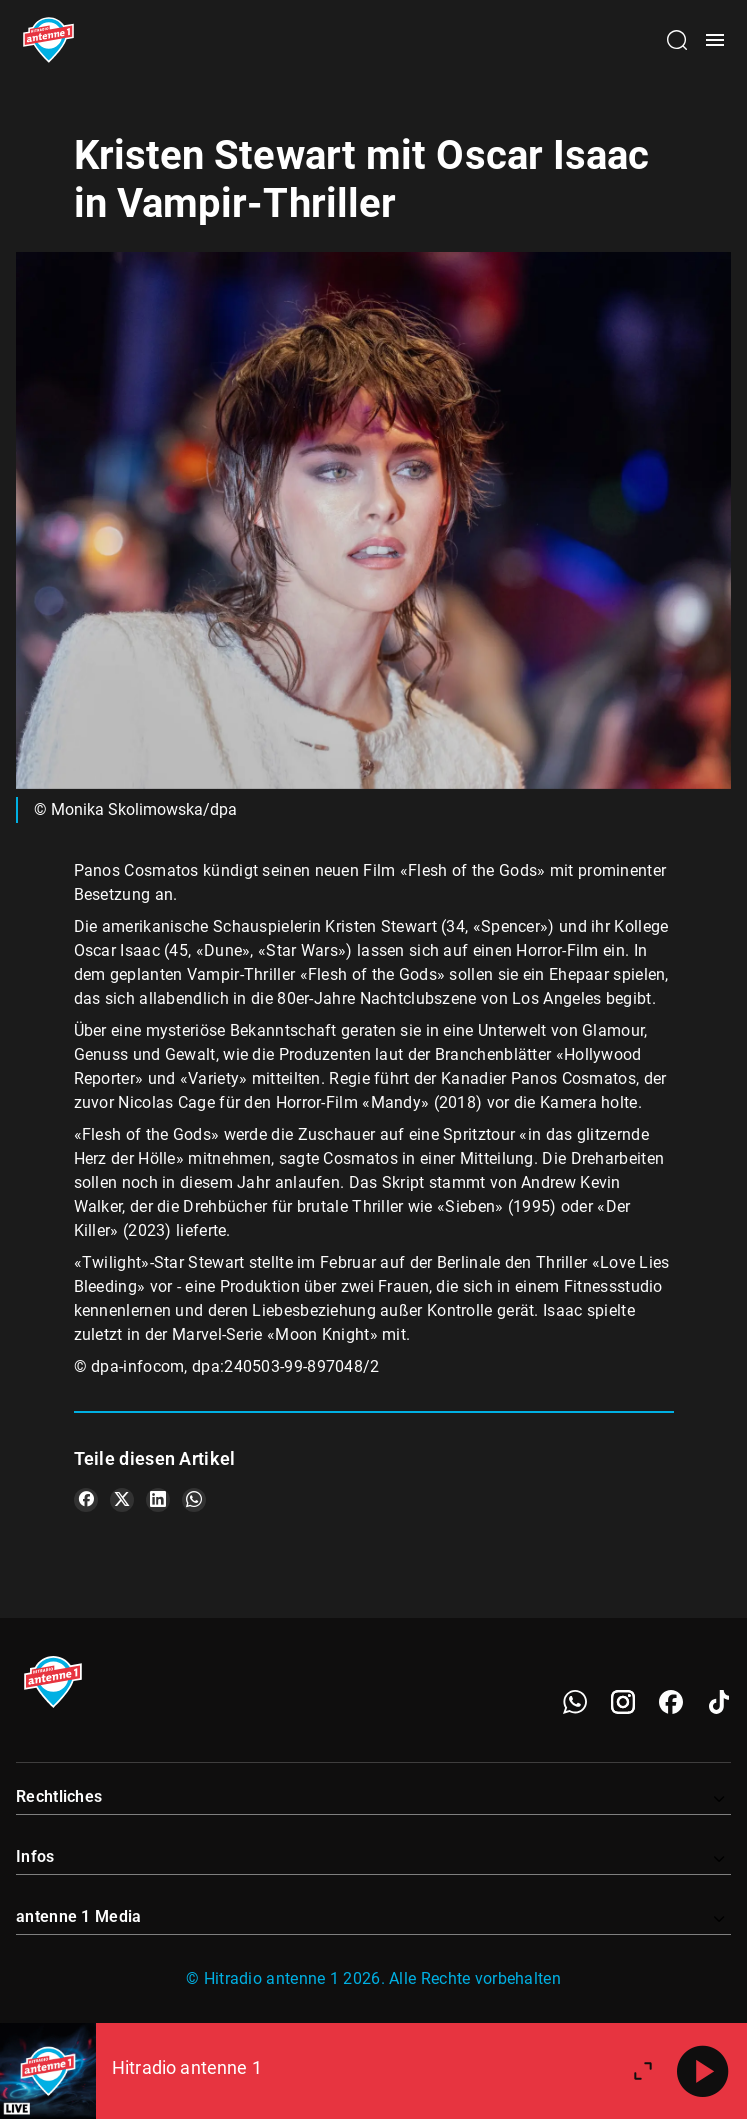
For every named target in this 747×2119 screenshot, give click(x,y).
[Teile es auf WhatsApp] (194, 1500)
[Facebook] (671, 1702)
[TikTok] (719, 1702)
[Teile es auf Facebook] (86, 1500)
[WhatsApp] (575, 1702)
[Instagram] (623, 1702)
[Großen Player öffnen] (643, 2071)
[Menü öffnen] (715, 40)
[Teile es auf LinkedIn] (158, 1500)
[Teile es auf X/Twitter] (122, 1500)
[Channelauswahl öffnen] (677, 40)
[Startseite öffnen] (48, 40)
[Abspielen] (703, 2071)
